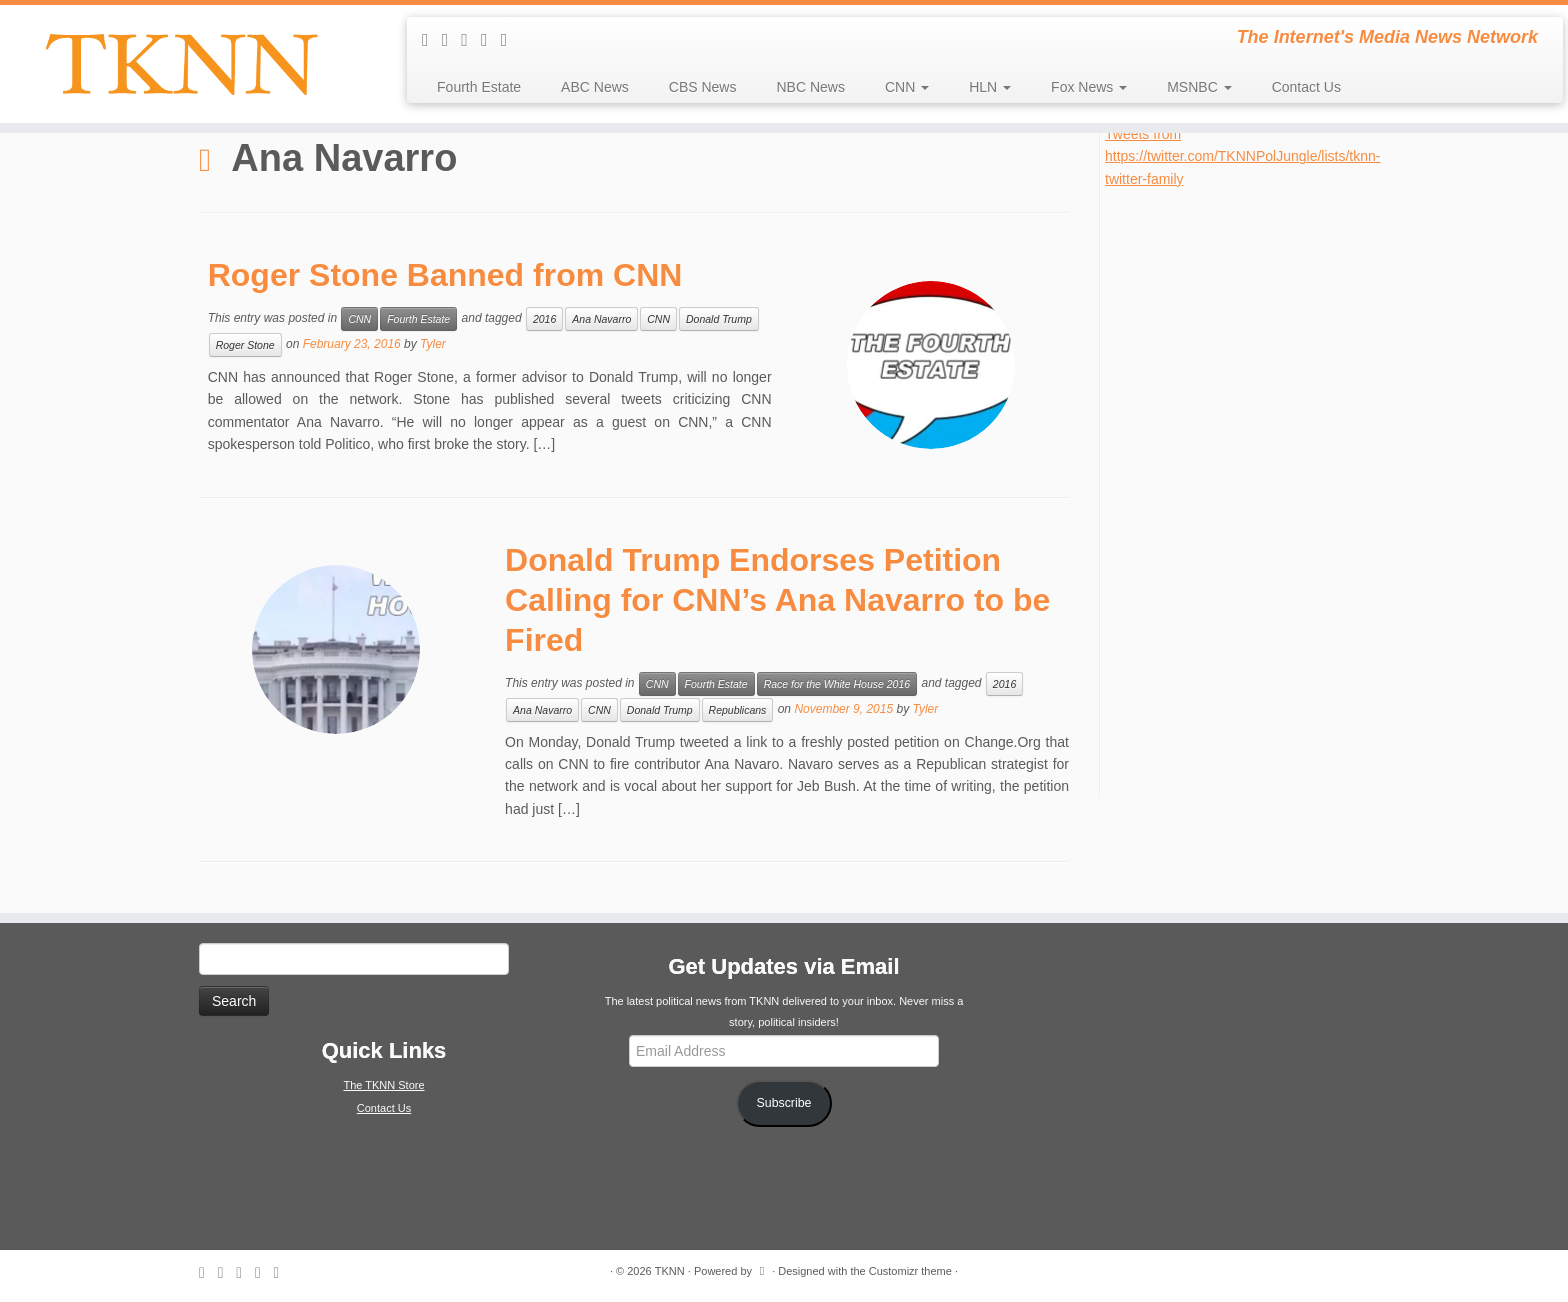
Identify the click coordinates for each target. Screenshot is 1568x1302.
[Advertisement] (1255, 490)
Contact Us (1306, 87)
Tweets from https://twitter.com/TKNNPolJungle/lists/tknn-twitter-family (1242, 156)
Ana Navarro (601, 319)
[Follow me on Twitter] (471, 40)
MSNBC (1199, 87)
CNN (907, 87)
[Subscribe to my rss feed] (432, 40)
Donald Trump (719, 319)
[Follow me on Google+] (511, 40)
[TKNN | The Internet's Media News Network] (181, 64)
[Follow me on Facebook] (491, 40)
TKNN (670, 1271)
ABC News (595, 87)
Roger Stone (245, 345)
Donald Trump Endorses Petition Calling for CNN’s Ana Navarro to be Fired (777, 600)
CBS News (703, 87)
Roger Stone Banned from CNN (445, 275)
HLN (990, 87)
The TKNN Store (383, 1085)
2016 (544, 319)
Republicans (738, 710)
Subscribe (784, 1103)
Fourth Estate (479, 87)
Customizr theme (910, 1271)
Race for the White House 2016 (837, 684)
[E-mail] (452, 40)
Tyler (433, 344)
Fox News (1089, 87)
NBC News (810, 87)
